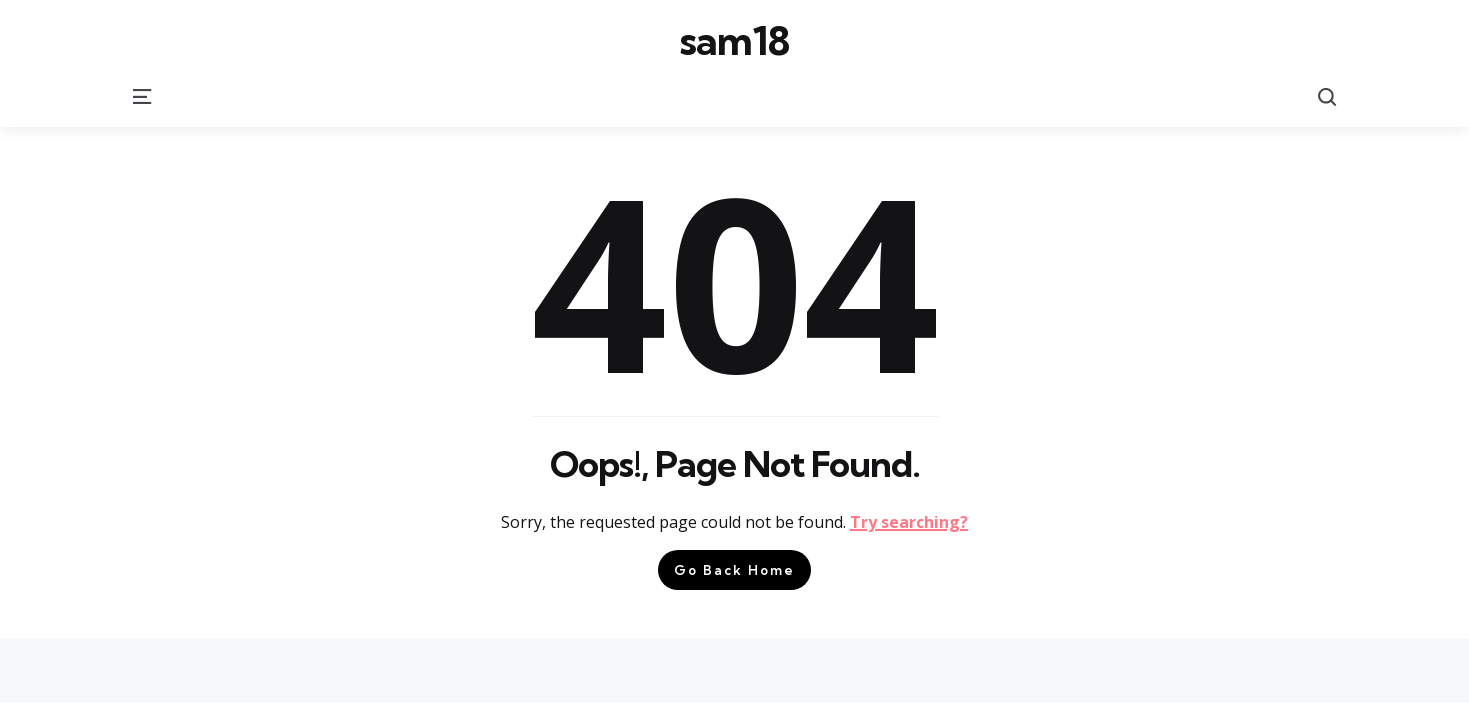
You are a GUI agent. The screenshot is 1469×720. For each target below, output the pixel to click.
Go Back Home (734, 570)
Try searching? (909, 522)
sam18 (734, 41)
